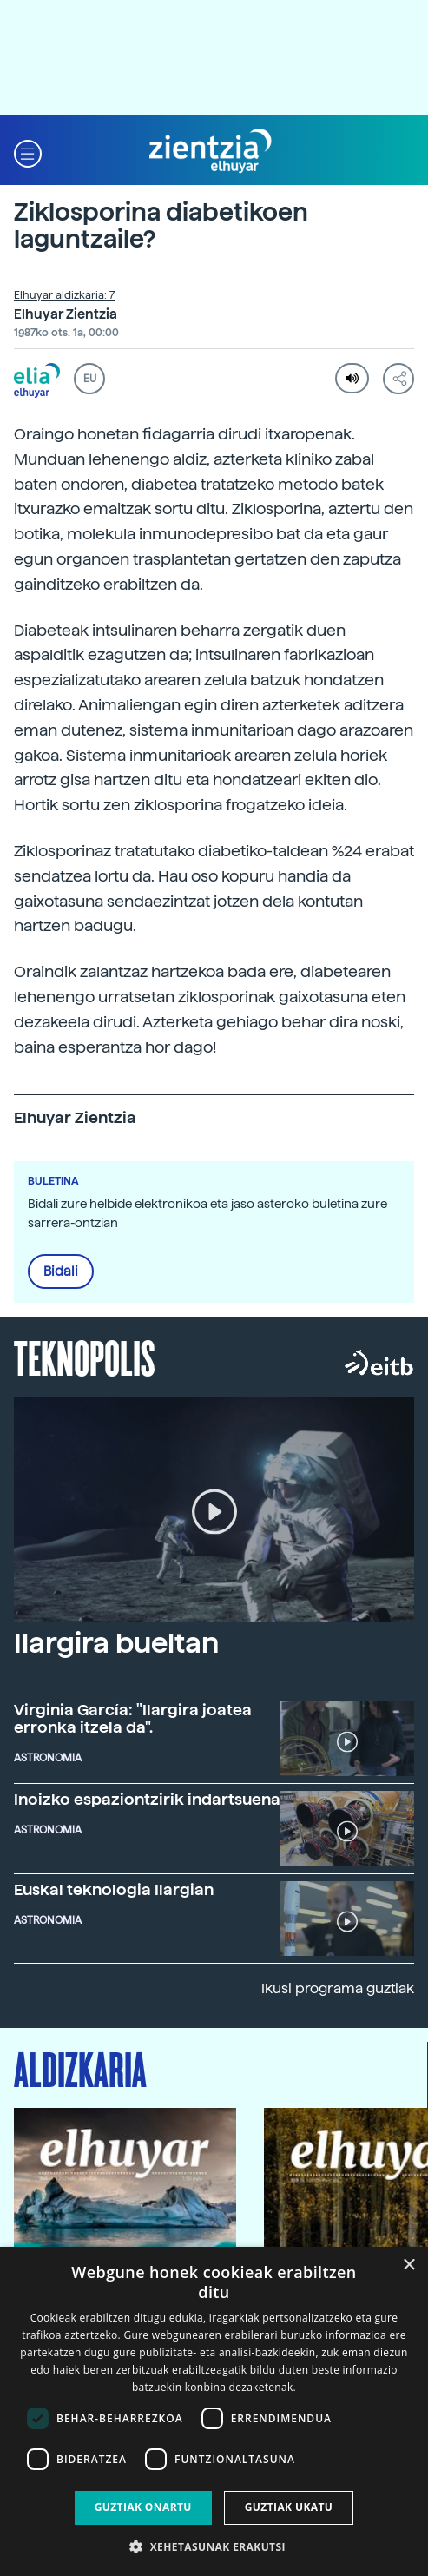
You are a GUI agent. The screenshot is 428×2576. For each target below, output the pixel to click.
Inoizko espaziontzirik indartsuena (147, 1799)
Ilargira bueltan (116, 1643)
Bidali (60, 1271)
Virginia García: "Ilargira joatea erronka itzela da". (133, 1718)
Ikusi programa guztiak (337, 1988)
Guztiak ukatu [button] (289, 2507)
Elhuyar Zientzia (65, 314)
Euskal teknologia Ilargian (114, 1889)
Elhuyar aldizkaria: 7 (64, 295)
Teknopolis (84, 1356)
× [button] (408, 2265)
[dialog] (214, 2411)
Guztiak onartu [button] (143, 2507)
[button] (28, 151)
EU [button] (89, 379)
